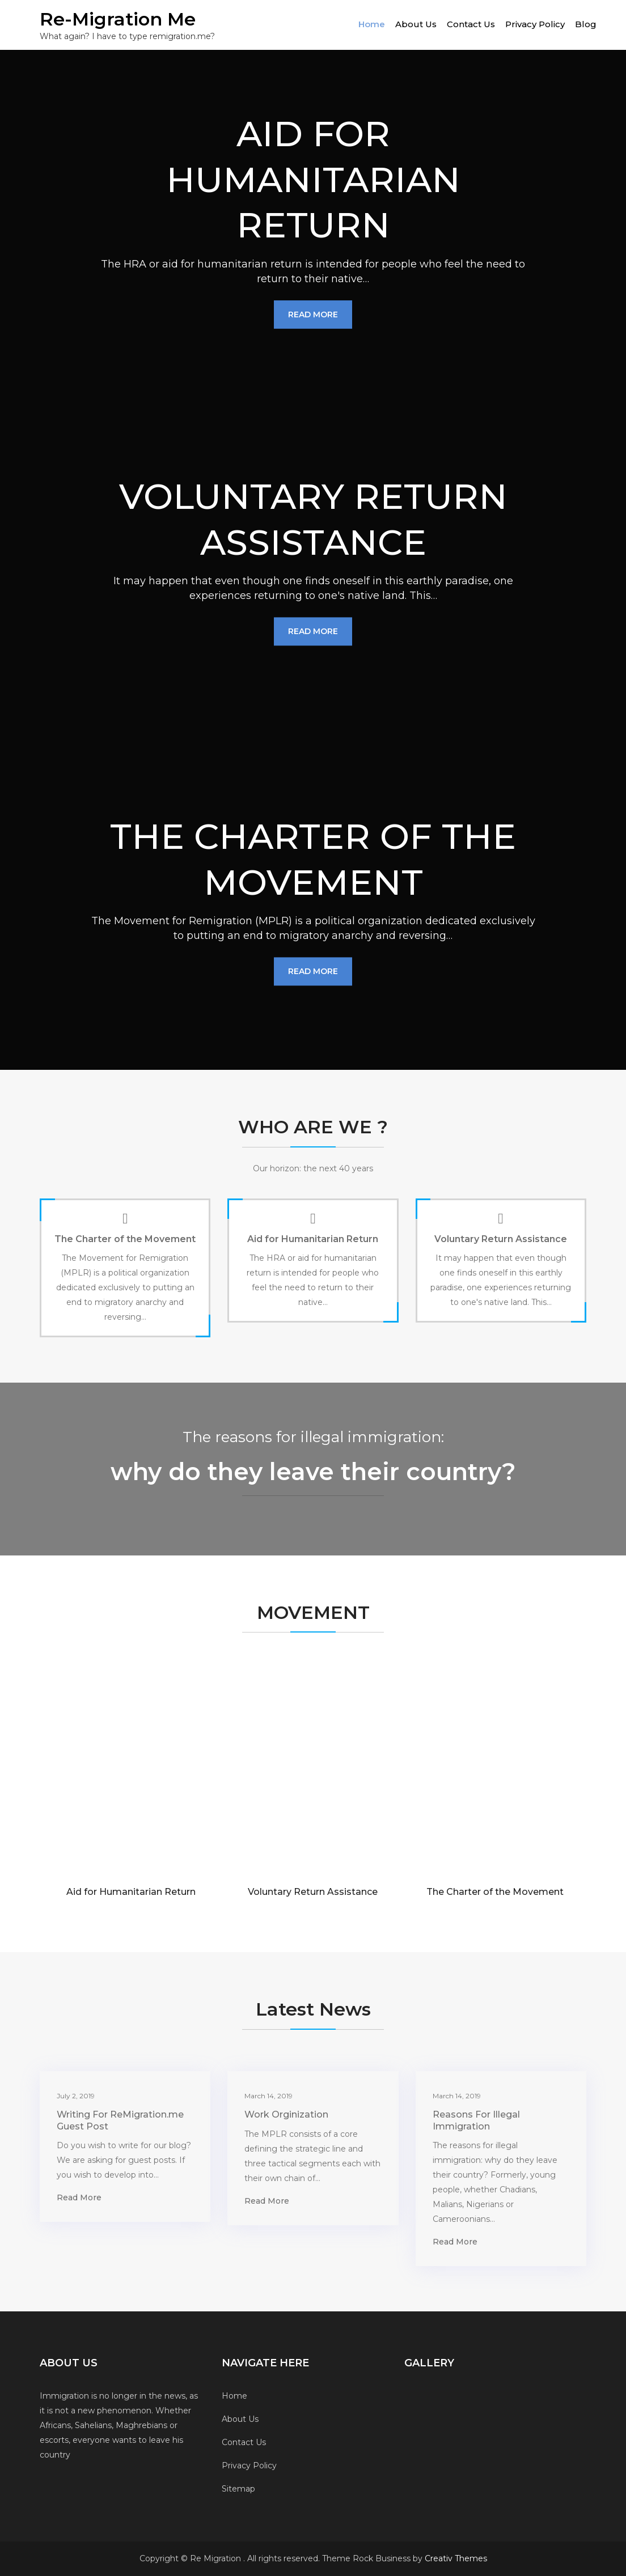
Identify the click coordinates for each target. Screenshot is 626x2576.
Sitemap (238, 2489)
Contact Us (471, 24)
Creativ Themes (456, 2558)
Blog (586, 24)
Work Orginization (286, 2114)
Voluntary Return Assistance (500, 1239)
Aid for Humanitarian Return (312, 1239)
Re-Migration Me (118, 19)
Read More (313, 314)
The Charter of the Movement (125, 1239)
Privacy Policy (535, 24)
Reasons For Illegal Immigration (476, 2120)
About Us (416, 24)
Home (371, 24)
